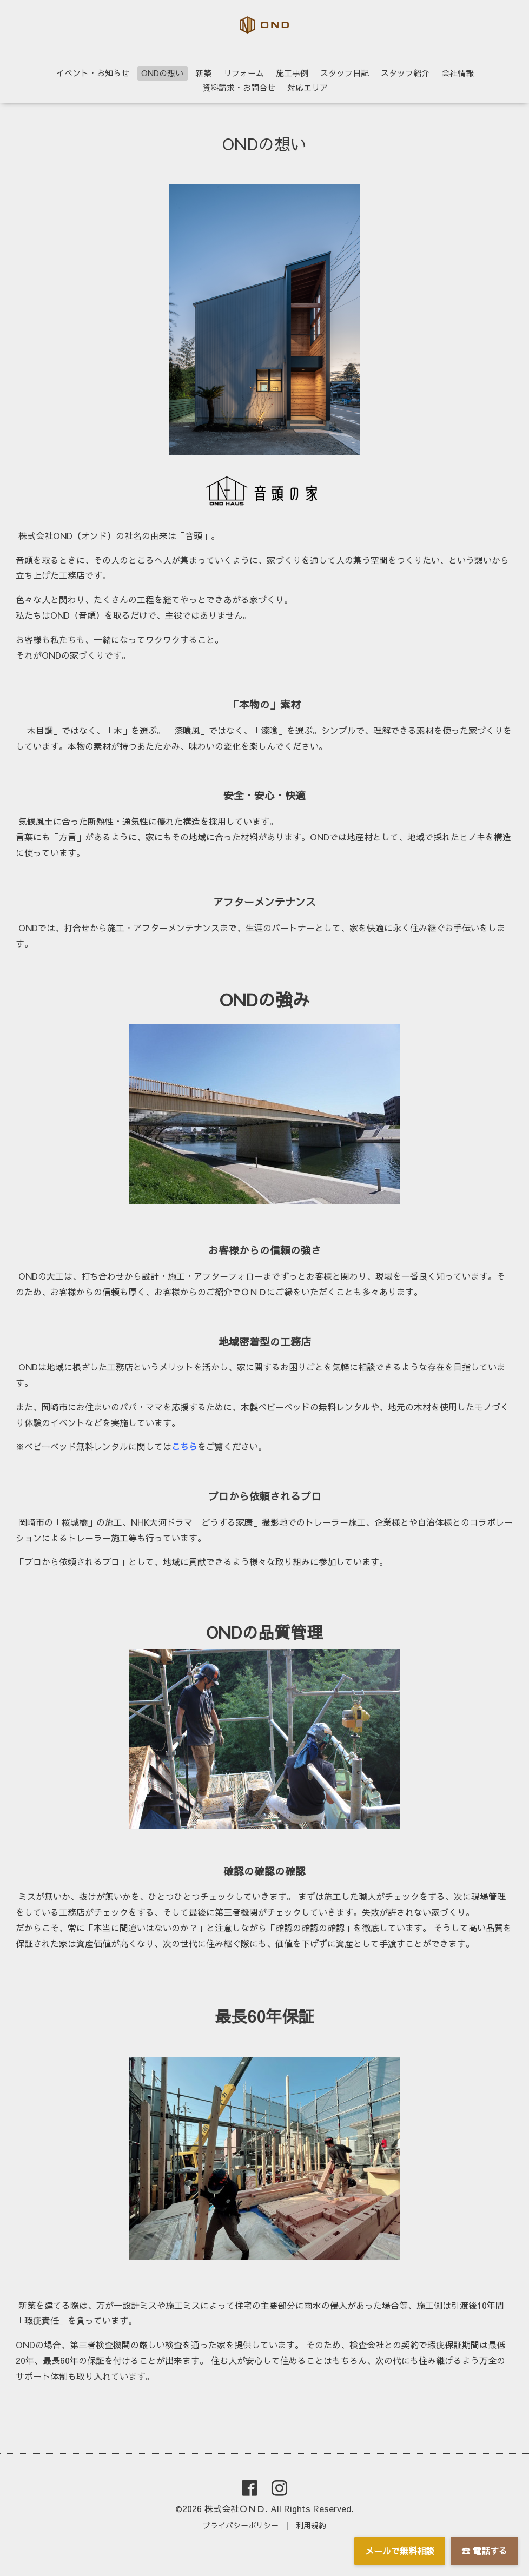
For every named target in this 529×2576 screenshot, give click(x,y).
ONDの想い (162, 72)
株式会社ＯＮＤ (234, 2508)
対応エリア (307, 87)
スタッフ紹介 (405, 72)
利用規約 (311, 2525)
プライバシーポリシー (241, 2525)
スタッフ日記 (344, 72)
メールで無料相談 (399, 2551)
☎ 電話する (484, 2551)
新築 (203, 72)
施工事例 (292, 72)
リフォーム (243, 72)
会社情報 (457, 72)
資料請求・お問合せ (238, 87)
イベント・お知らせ (92, 72)
